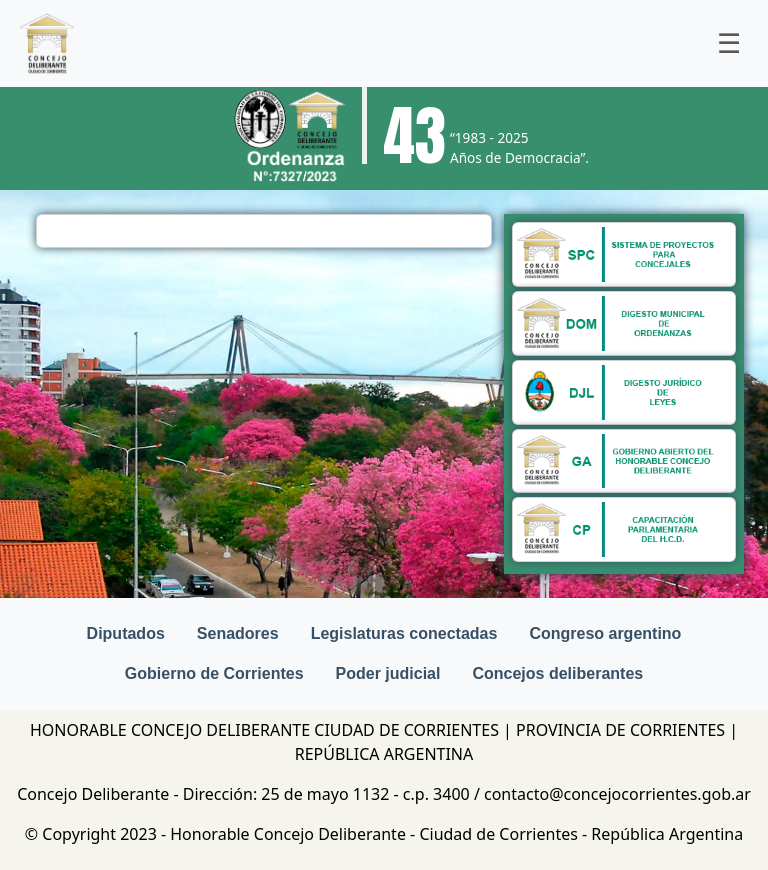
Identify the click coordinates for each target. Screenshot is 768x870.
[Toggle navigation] (729, 44)
